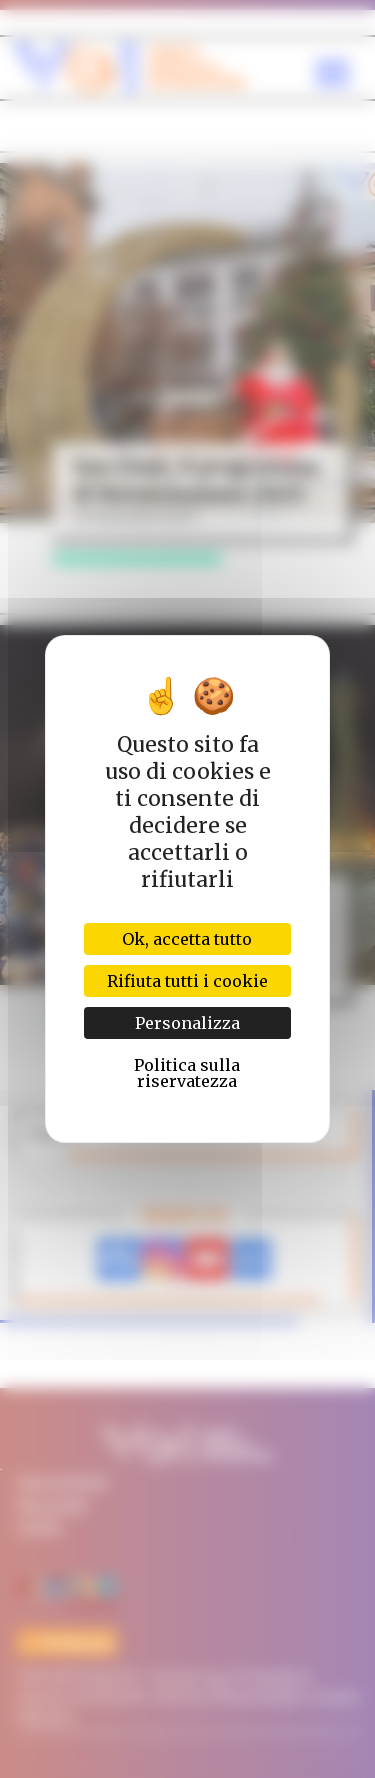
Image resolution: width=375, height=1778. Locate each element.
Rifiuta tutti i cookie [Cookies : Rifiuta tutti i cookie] (187, 981)
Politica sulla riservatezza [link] (187, 1073)
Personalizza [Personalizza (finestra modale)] (187, 1023)
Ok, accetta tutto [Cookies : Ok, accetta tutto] (187, 939)
